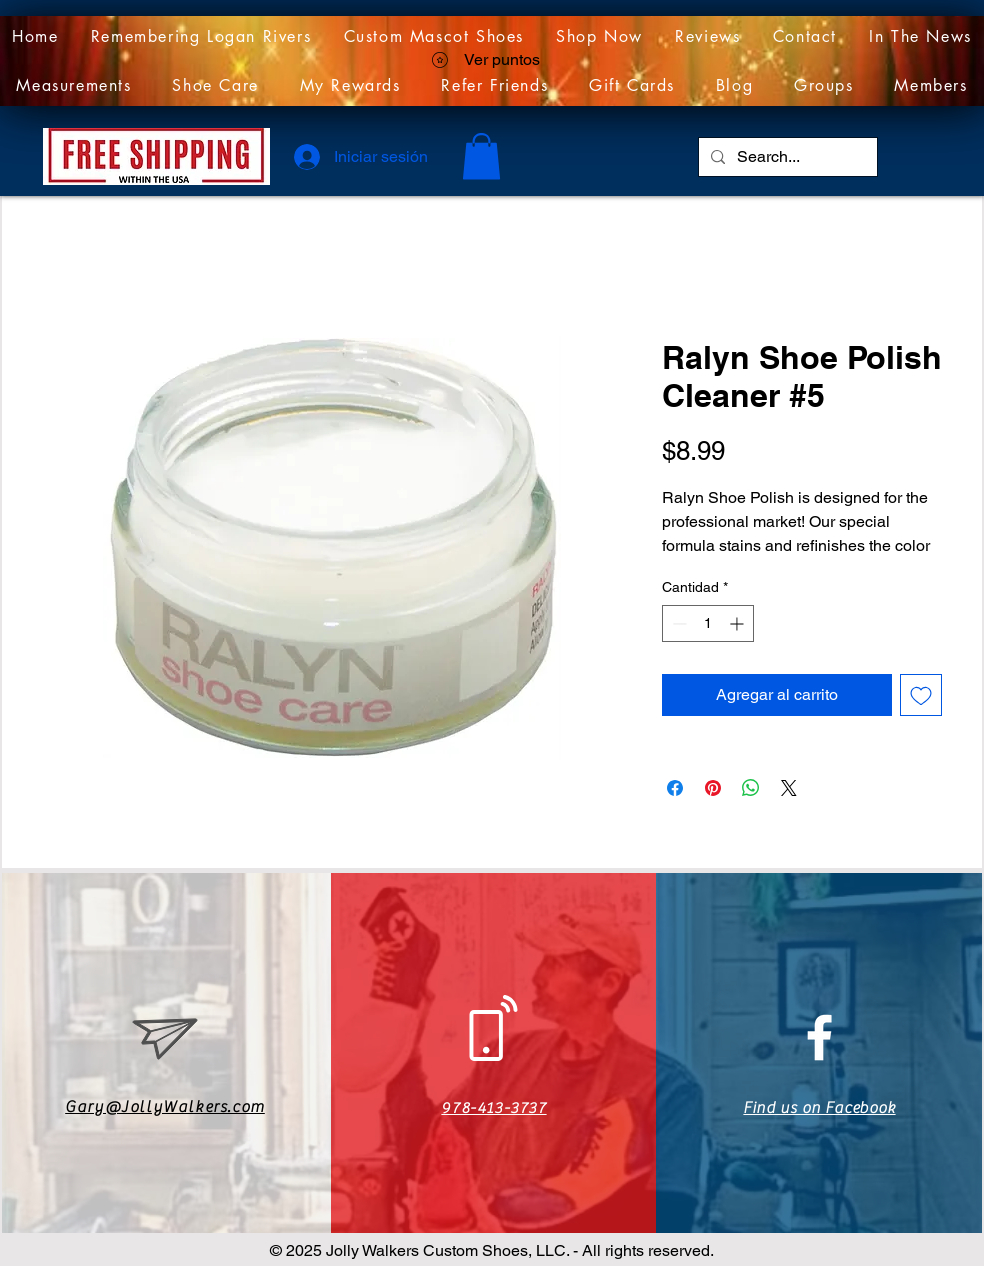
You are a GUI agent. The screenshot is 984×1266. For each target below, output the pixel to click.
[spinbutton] (708, 623)
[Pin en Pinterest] (713, 788)
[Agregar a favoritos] (921, 695)
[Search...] (786, 157)
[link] (481, 156)
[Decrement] (677, 623)
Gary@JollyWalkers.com (165, 1107)
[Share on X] (789, 788)
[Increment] (738, 623)
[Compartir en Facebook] (675, 788)
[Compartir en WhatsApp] (751, 788)
